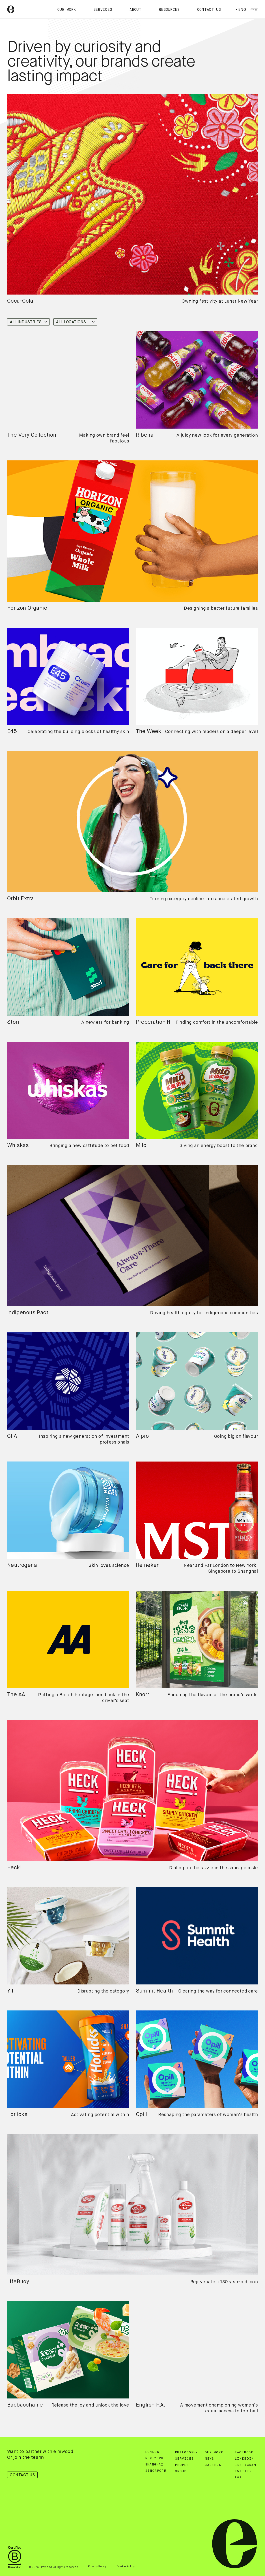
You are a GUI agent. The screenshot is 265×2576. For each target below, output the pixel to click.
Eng (242, 9)
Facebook (244, 2452)
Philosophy (186, 2452)
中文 (254, 9)
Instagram (245, 2465)
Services (102, 10)
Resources (169, 10)
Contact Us (209, 10)
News (209, 2458)
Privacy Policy (97, 2566)
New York (154, 2458)
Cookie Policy (125, 2566)
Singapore (155, 2470)
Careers (213, 2465)
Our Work (66, 10)
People (182, 2465)
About (135, 10)
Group (181, 2471)
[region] (68, 380)
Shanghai (154, 2464)
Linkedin (244, 2458)
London (152, 2452)
